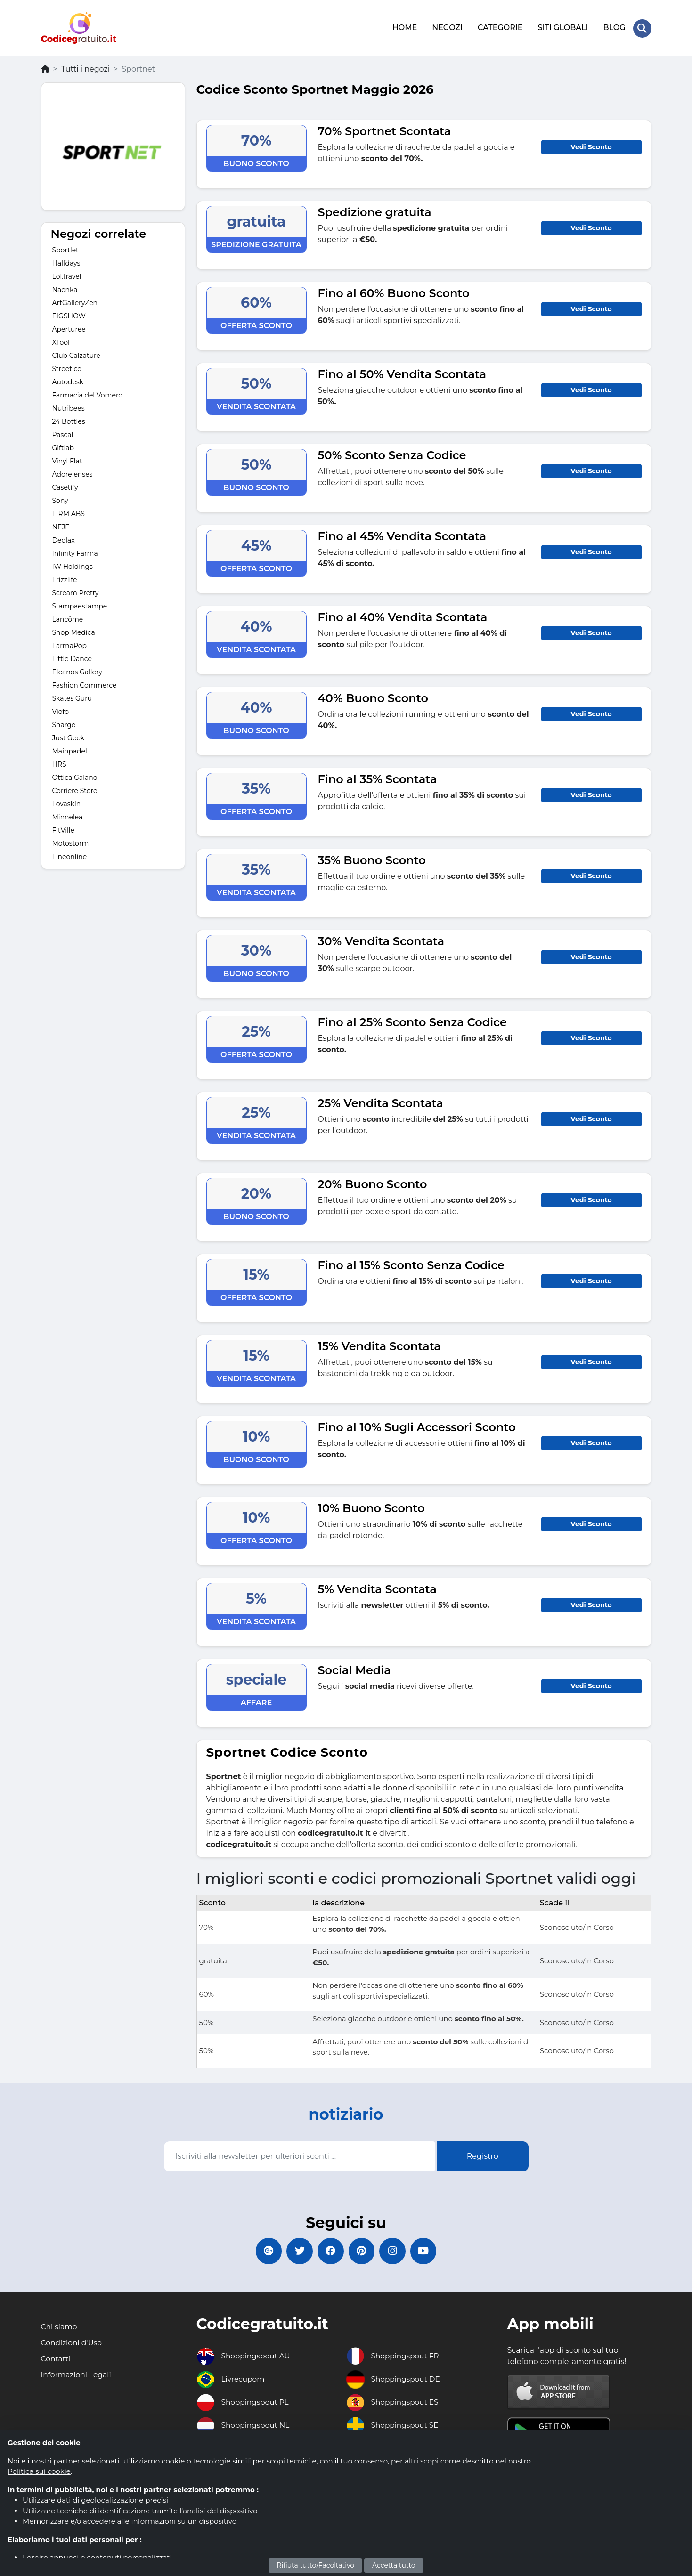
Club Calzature (76, 354)
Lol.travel (66, 275)
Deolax (63, 539)
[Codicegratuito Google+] (264, 2250)
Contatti (56, 2359)
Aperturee (69, 328)
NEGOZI (446, 27)
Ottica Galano (75, 776)
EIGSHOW (69, 314)
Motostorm (70, 842)
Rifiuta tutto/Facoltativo (315, 2565)
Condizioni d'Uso (72, 2343)
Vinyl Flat (67, 459)
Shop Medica (73, 631)
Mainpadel (69, 749)
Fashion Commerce (84, 684)
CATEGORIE (499, 27)
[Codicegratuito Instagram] (396, 2250)
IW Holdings (72, 565)
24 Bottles (68, 420)
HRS (59, 763)
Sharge (64, 723)
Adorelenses (72, 473)
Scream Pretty (75, 591)
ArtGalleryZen (75, 301)
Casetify (65, 486)
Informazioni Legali (77, 2375)
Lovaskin (66, 802)
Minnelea (67, 815)
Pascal (62, 433)
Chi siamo (59, 2327)
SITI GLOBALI (562, 27)
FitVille (63, 829)
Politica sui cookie (39, 2471)
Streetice (66, 367)
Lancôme (67, 618)
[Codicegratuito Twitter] (297, 2250)
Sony (60, 499)
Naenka (65, 288)
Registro (482, 2154)
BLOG (613, 27)
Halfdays (66, 262)
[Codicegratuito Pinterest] (363, 2250)
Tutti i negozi (85, 67)
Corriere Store (75, 789)
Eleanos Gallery (77, 670)
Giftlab (63, 446)
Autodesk (68, 380)
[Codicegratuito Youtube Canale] (429, 2250)
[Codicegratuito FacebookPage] (330, 2250)
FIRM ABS (68, 512)
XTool (61, 341)
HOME (404, 27)
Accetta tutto (393, 2565)
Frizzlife (64, 578)
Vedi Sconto (590, 145)
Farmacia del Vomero (87, 393)
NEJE (61, 525)
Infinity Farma (75, 552)
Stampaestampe (79, 604)
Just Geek (68, 736)
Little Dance (72, 657)
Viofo (60, 710)
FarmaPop (69, 644)
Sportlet (65, 248)
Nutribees (68, 407)
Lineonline (69, 855)
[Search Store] (642, 27)
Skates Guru (72, 697)
